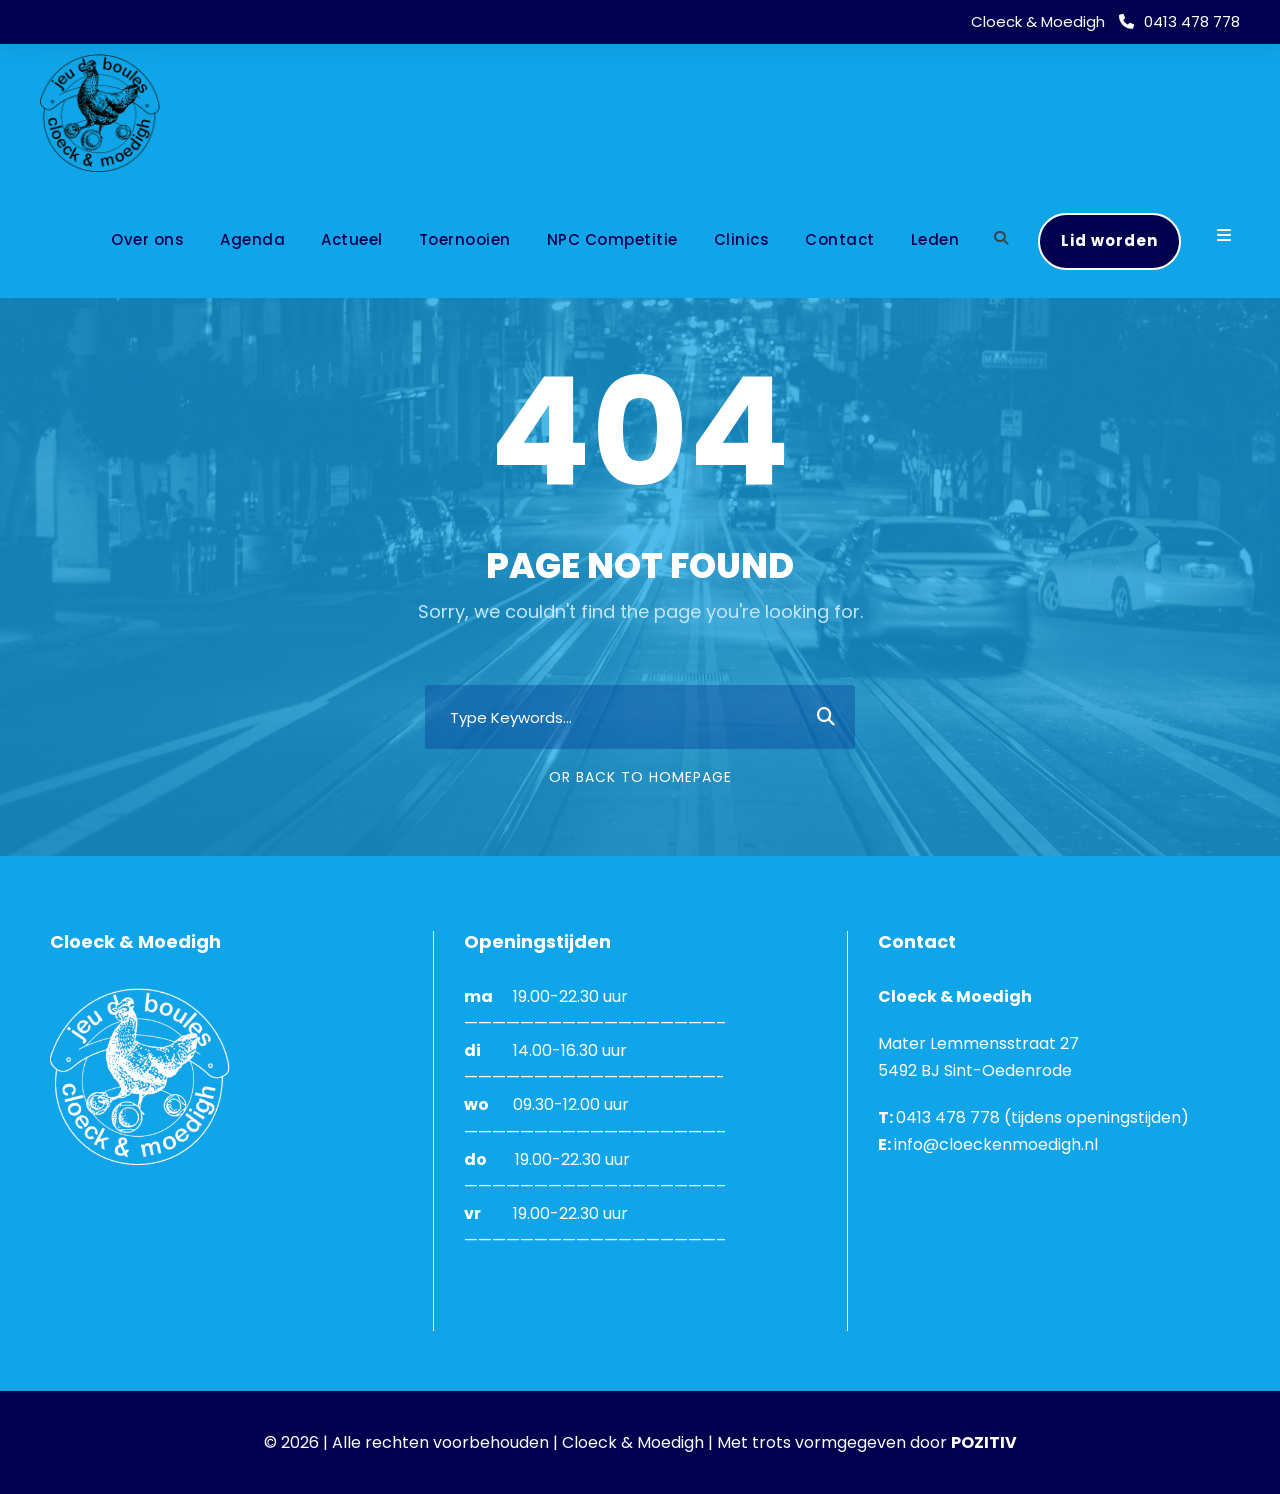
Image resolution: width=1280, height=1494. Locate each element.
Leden (935, 239)
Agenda (252, 239)
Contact (840, 239)
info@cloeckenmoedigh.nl (996, 1144)
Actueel (352, 239)
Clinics (742, 239)
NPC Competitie (612, 239)
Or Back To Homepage (640, 777)
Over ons (147, 239)
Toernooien (465, 239)
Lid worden (1109, 240)
